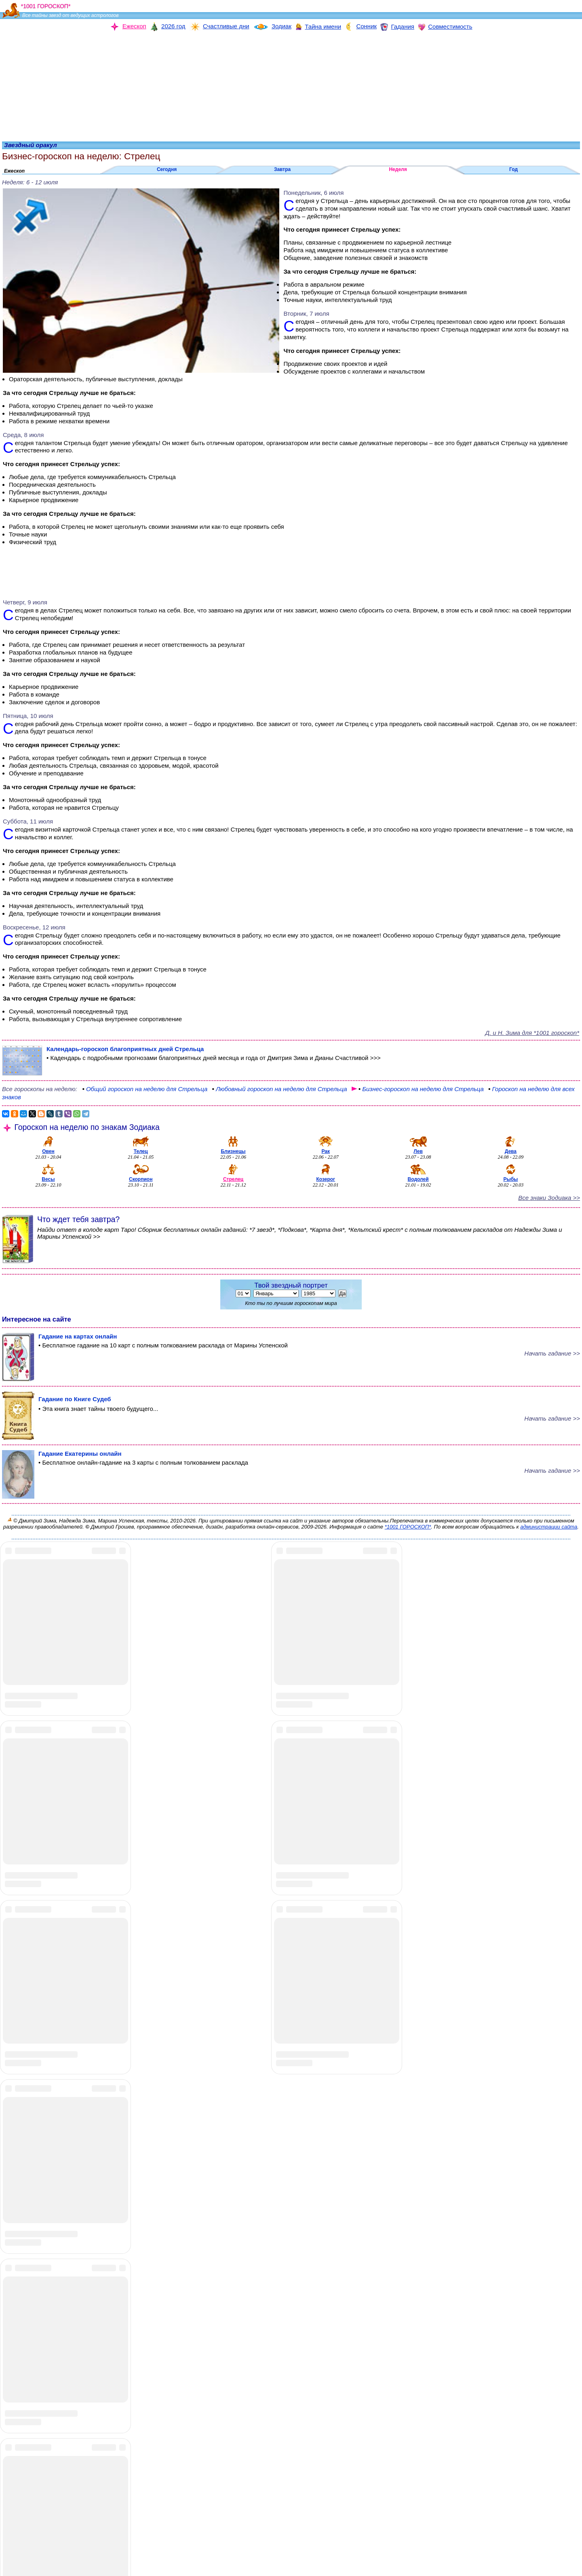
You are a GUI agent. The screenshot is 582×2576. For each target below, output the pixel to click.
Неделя (398, 169)
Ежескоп (14, 171)
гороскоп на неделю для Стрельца (144, 1088)
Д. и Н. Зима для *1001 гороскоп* (532, 1032)
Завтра (282, 169)
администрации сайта (548, 1527)
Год (513, 169)
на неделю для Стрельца (418, 1088)
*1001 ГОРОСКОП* (408, 1527)
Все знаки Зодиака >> (549, 1197)
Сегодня (167, 169)
